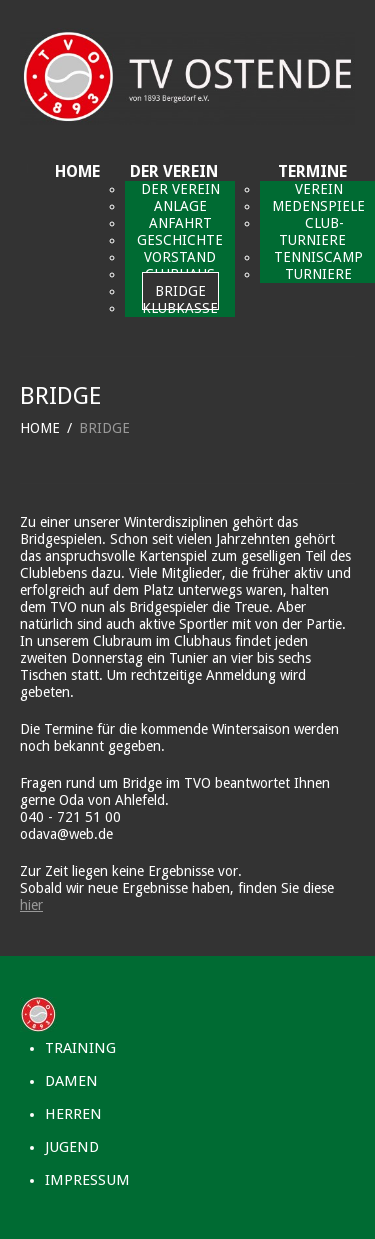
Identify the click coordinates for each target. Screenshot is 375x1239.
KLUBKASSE (180, 308)
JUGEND (72, 1147)
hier (31, 905)
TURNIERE (318, 274)
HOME (77, 171)
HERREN (73, 1114)
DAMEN (71, 1081)
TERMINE (312, 171)
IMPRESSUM (87, 1180)
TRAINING (80, 1048)
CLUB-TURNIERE (312, 231)
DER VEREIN (174, 171)
